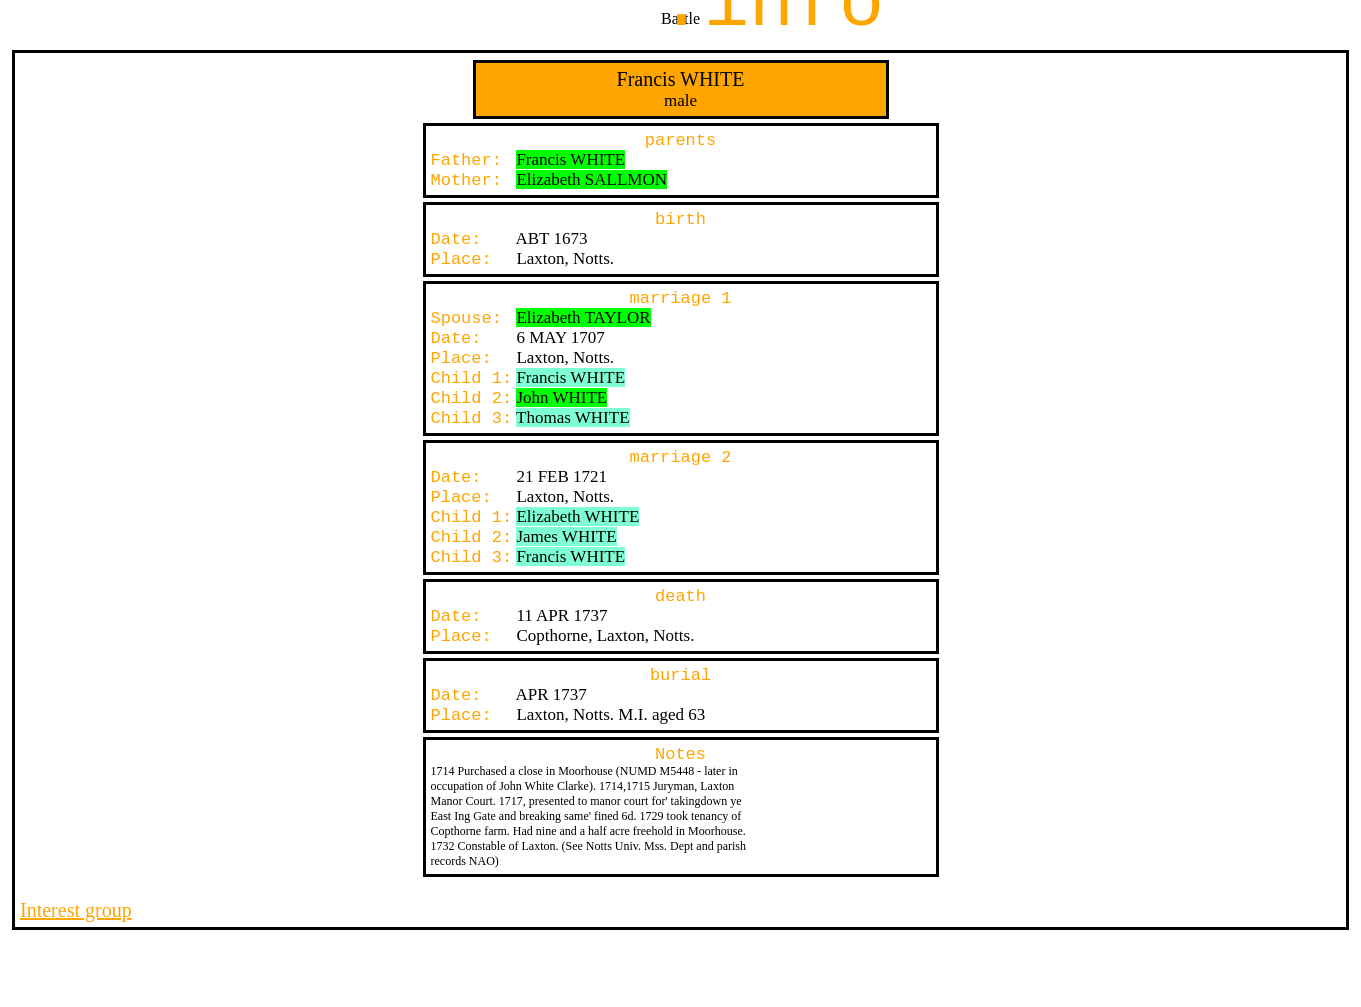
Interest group (76, 910)
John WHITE (561, 397)
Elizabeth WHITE (577, 516)
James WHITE (566, 536)
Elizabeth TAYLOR (583, 317)
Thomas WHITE (572, 417)
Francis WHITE (570, 159)
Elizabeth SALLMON (591, 179)
